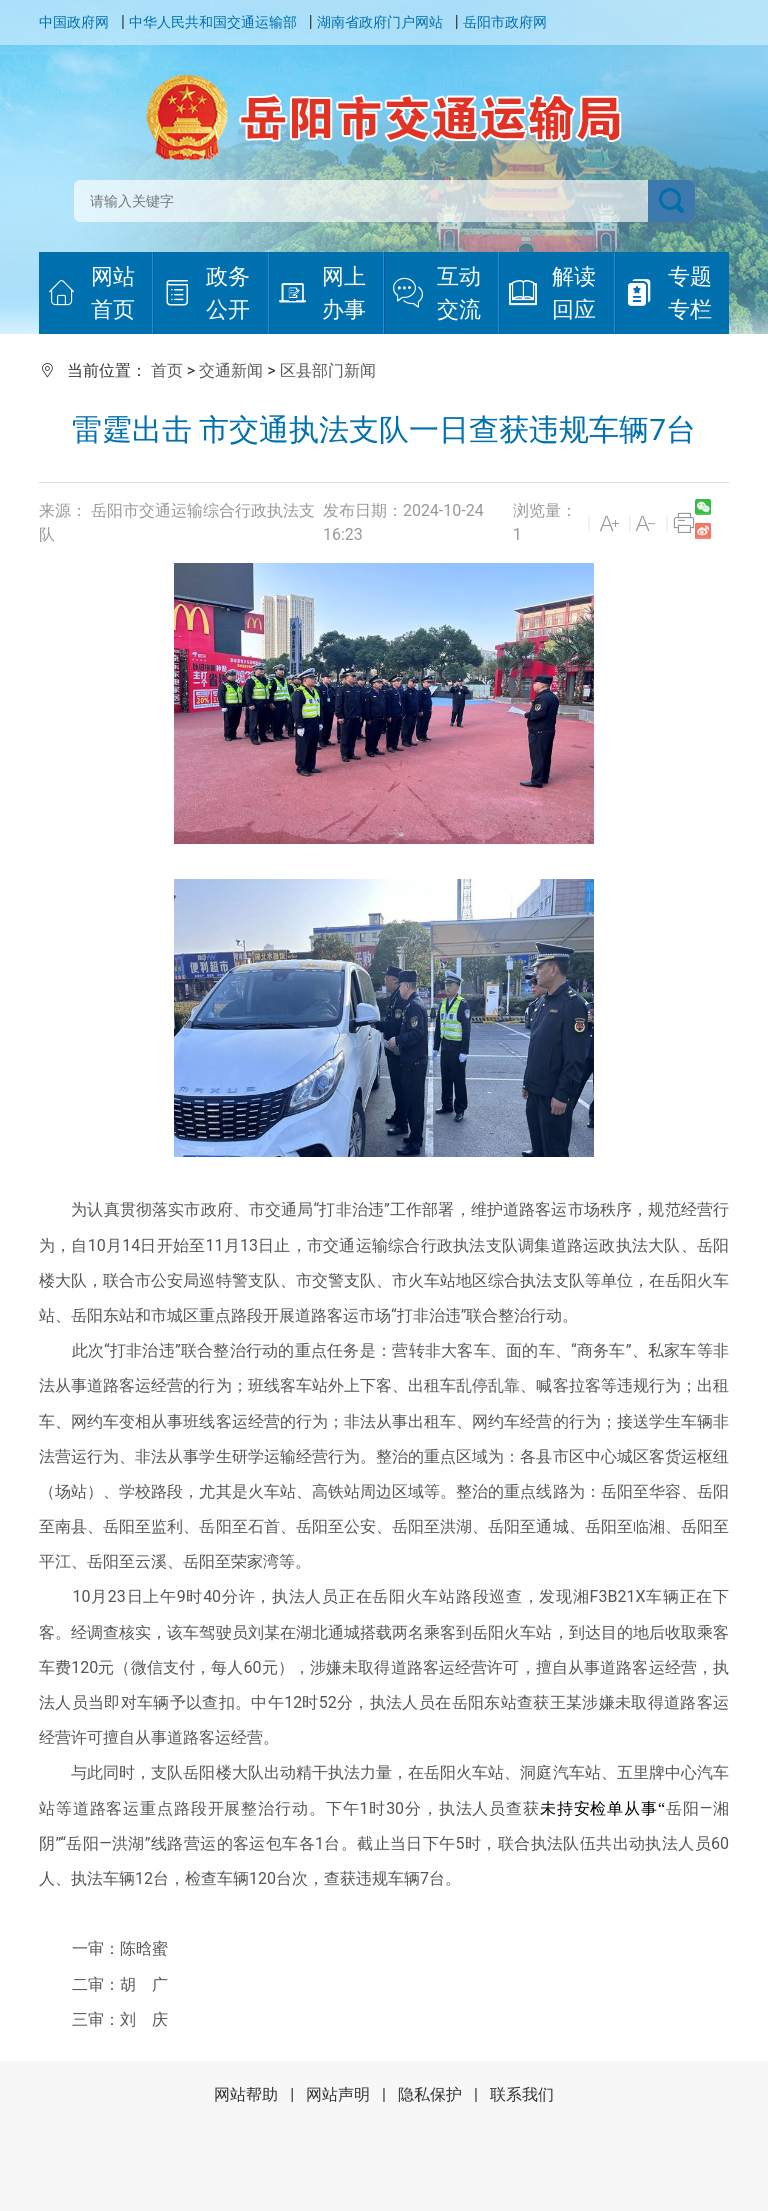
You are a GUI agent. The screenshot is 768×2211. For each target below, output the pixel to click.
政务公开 (206, 293)
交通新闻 (231, 370)
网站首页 (91, 293)
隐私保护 (430, 2094)
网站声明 (338, 2094)
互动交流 (437, 293)
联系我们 (522, 2094)
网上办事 (322, 293)
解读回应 (552, 293)
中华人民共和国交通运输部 (213, 22)
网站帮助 (246, 2094)
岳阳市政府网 (505, 22)
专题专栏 (668, 293)
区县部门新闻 (328, 370)
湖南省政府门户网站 (380, 22)
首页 (167, 370)
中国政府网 (74, 22)
